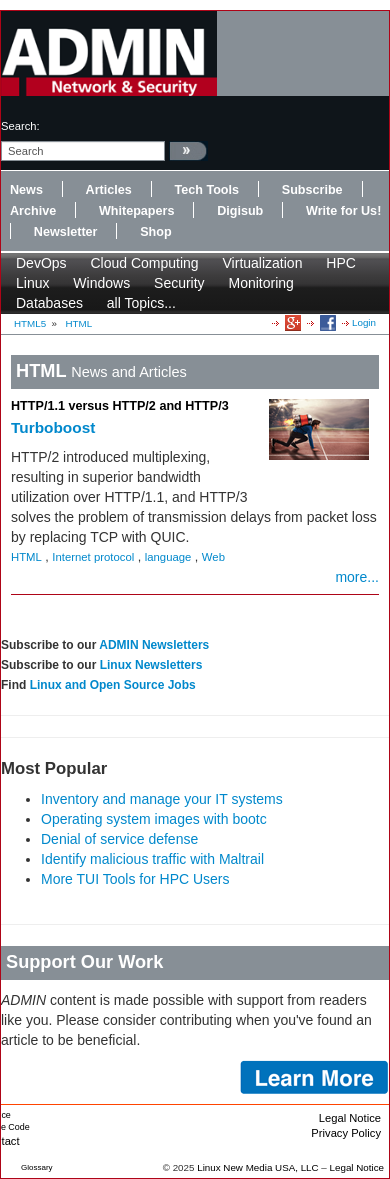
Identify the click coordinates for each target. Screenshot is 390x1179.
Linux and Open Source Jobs (113, 685)
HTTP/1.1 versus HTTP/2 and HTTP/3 (120, 406)
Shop (155, 232)
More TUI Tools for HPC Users (135, 879)
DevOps (41, 263)
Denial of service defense (119, 839)
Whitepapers (137, 211)
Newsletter (66, 232)
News (26, 190)
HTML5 (30, 323)
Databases (49, 303)
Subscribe (312, 190)
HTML (79, 323)
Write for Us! (343, 211)
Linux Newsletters (151, 665)
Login (364, 322)
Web (213, 557)
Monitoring (261, 283)
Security (179, 283)
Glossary (37, 1167)
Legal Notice (350, 1118)
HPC (341, 263)
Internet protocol (93, 557)
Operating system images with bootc (154, 819)
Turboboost (53, 427)
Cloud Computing (144, 263)
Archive (33, 211)
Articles (109, 190)
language (168, 557)
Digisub (240, 211)
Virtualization (263, 263)
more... (357, 577)
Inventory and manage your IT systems (162, 799)
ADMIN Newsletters (154, 645)
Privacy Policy (346, 1133)
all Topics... (141, 303)
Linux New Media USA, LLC (257, 1167)
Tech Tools (206, 190)
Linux (32, 283)
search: (20, 126)
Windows (101, 283)
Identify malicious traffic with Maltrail (152, 859)
